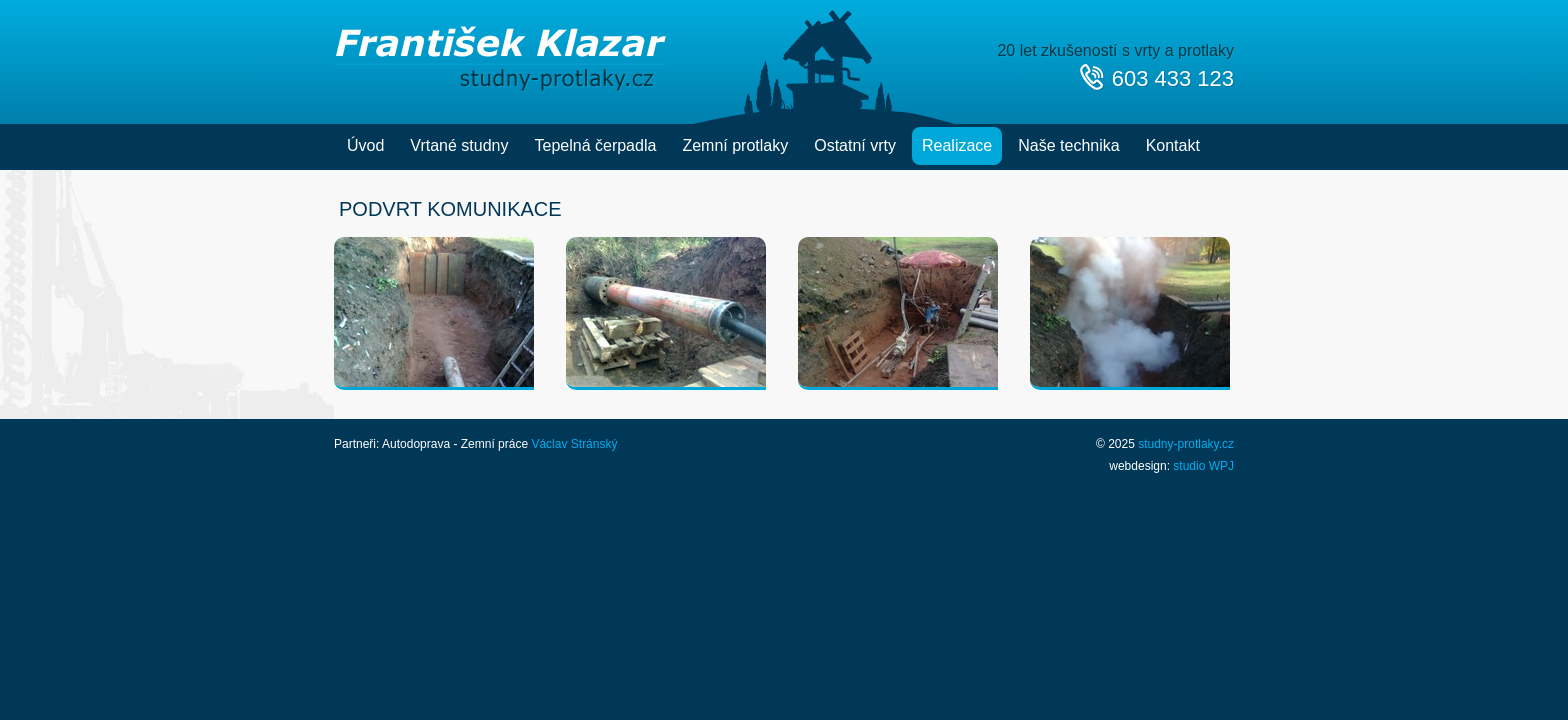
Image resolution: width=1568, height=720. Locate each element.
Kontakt (1173, 145)
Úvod (365, 145)
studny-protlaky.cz (1186, 444)
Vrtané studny (459, 145)
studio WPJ (1203, 466)
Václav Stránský (574, 444)
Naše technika (1068, 145)
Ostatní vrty (855, 145)
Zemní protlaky (735, 145)
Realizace (957, 145)
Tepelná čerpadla (596, 145)
